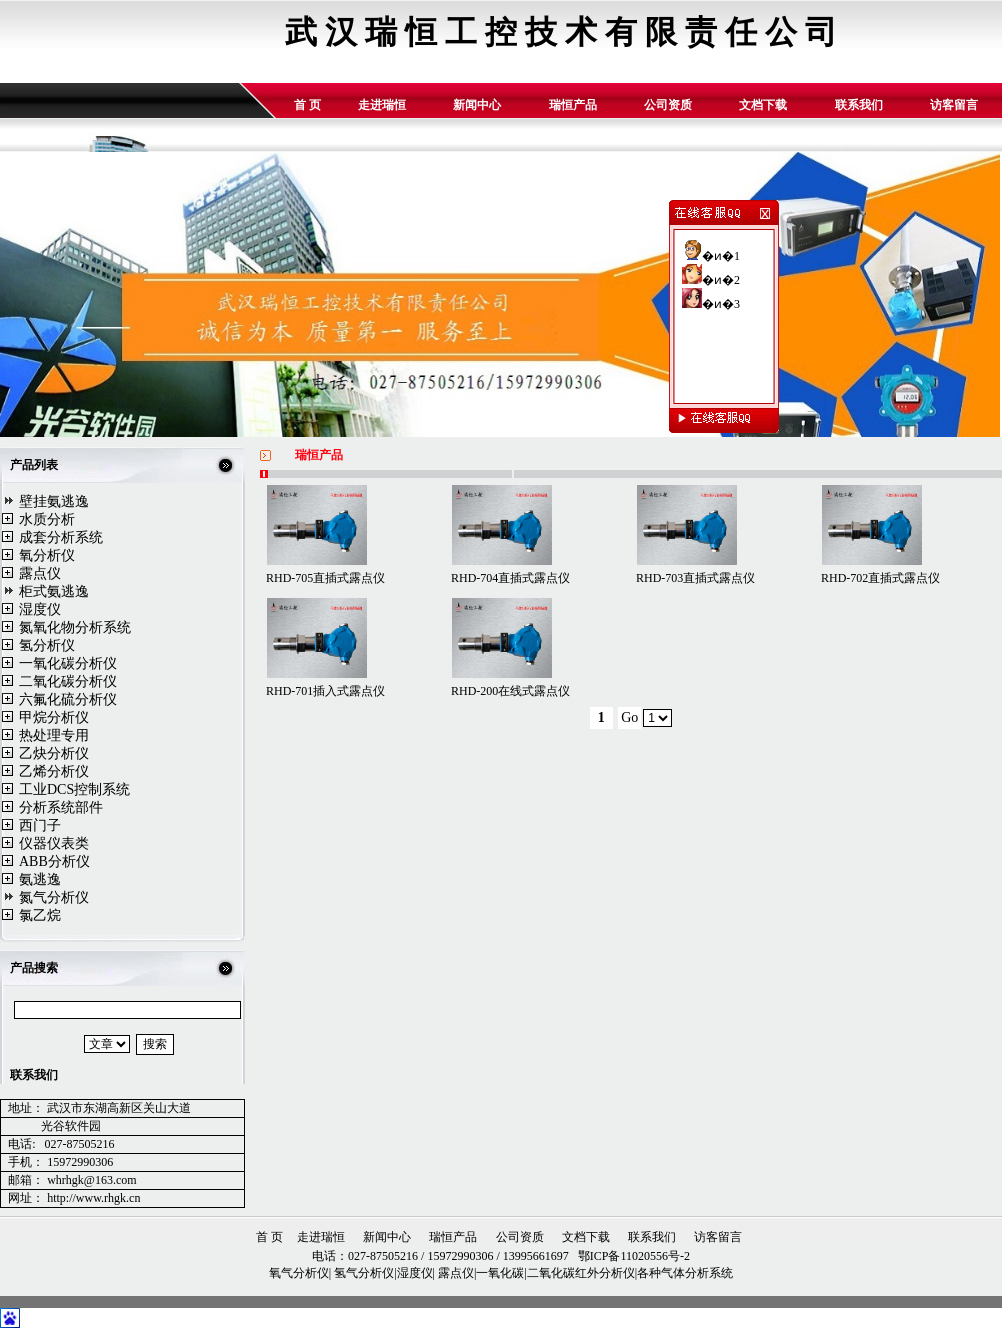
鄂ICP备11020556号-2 (632, 1256)
